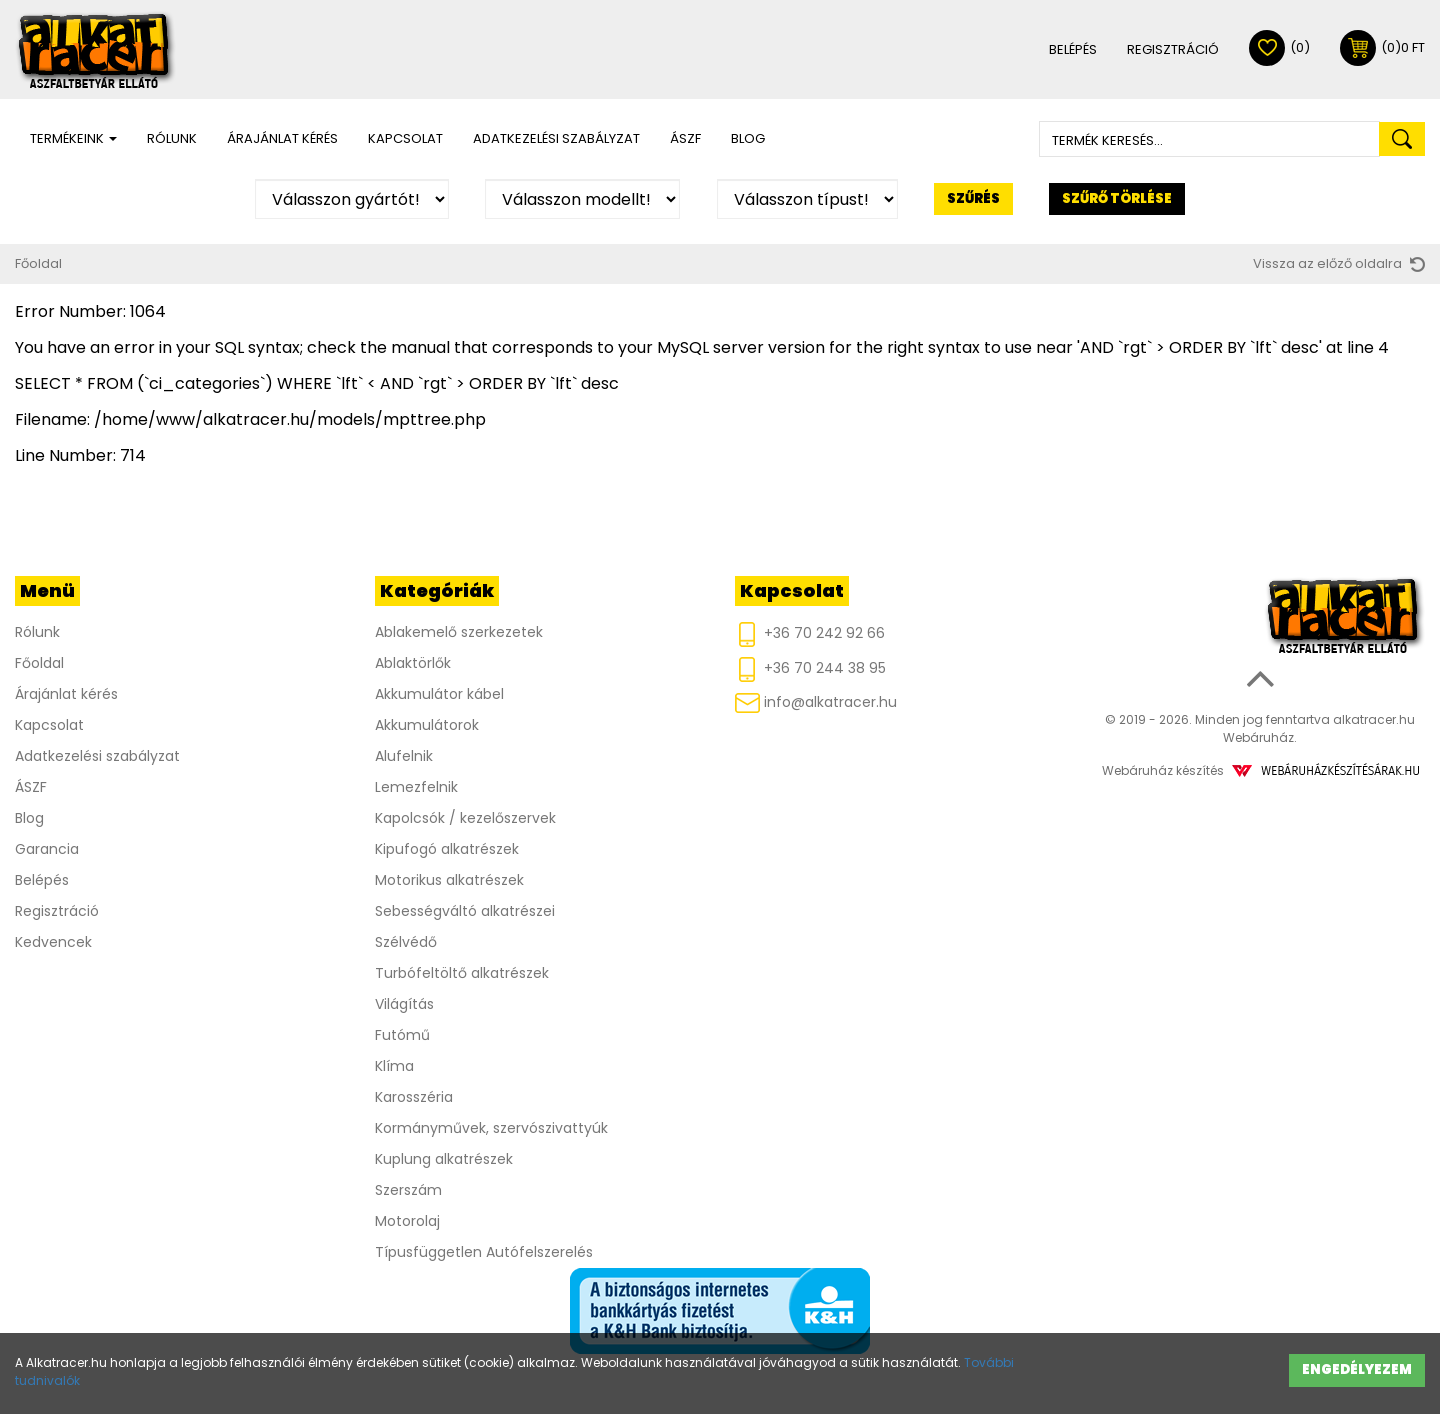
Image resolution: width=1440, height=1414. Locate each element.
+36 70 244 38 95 (810, 669)
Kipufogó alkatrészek (447, 849)
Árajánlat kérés (282, 138)
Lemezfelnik (416, 787)
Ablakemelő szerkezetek (459, 632)
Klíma (394, 1066)
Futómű (402, 1035)
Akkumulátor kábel (439, 694)
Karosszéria (414, 1097)
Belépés (1073, 49)
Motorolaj (407, 1221)
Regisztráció (1173, 49)
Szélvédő (406, 942)
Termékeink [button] (73, 138)
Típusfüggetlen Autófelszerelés (484, 1252)
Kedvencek (53, 942)
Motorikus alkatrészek (449, 880)
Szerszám (408, 1190)
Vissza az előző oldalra (1339, 263)
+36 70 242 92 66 (810, 634)
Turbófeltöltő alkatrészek (462, 973)
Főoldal (38, 263)
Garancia (47, 849)
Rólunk (172, 138)
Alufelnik (404, 756)
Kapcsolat (405, 138)
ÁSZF (685, 138)
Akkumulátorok (427, 725)
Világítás (404, 1004)
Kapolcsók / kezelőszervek (465, 818)
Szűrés (973, 198)
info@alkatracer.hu (816, 702)
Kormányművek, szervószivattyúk (491, 1128)
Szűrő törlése (1117, 198)
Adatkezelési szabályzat (556, 138)
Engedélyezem (1357, 1369)
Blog (748, 138)
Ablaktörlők (413, 663)
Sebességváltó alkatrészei (465, 911)
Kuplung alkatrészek (444, 1159)
